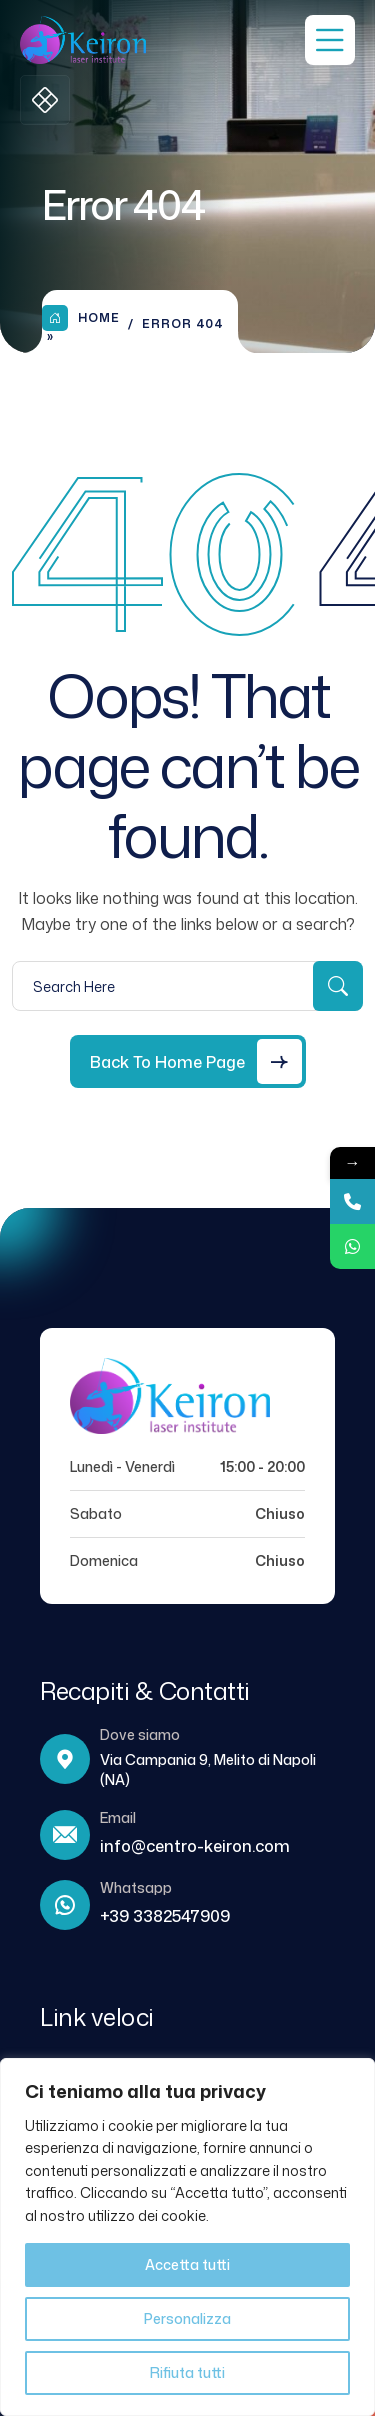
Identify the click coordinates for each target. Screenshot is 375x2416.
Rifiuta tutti (187, 2372)
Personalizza (187, 2318)
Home (81, 318)
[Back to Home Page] (188, 1061)
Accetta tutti (187, 2264)
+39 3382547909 (165, 1916)
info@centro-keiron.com (195, 1846)
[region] (187, 2237)
